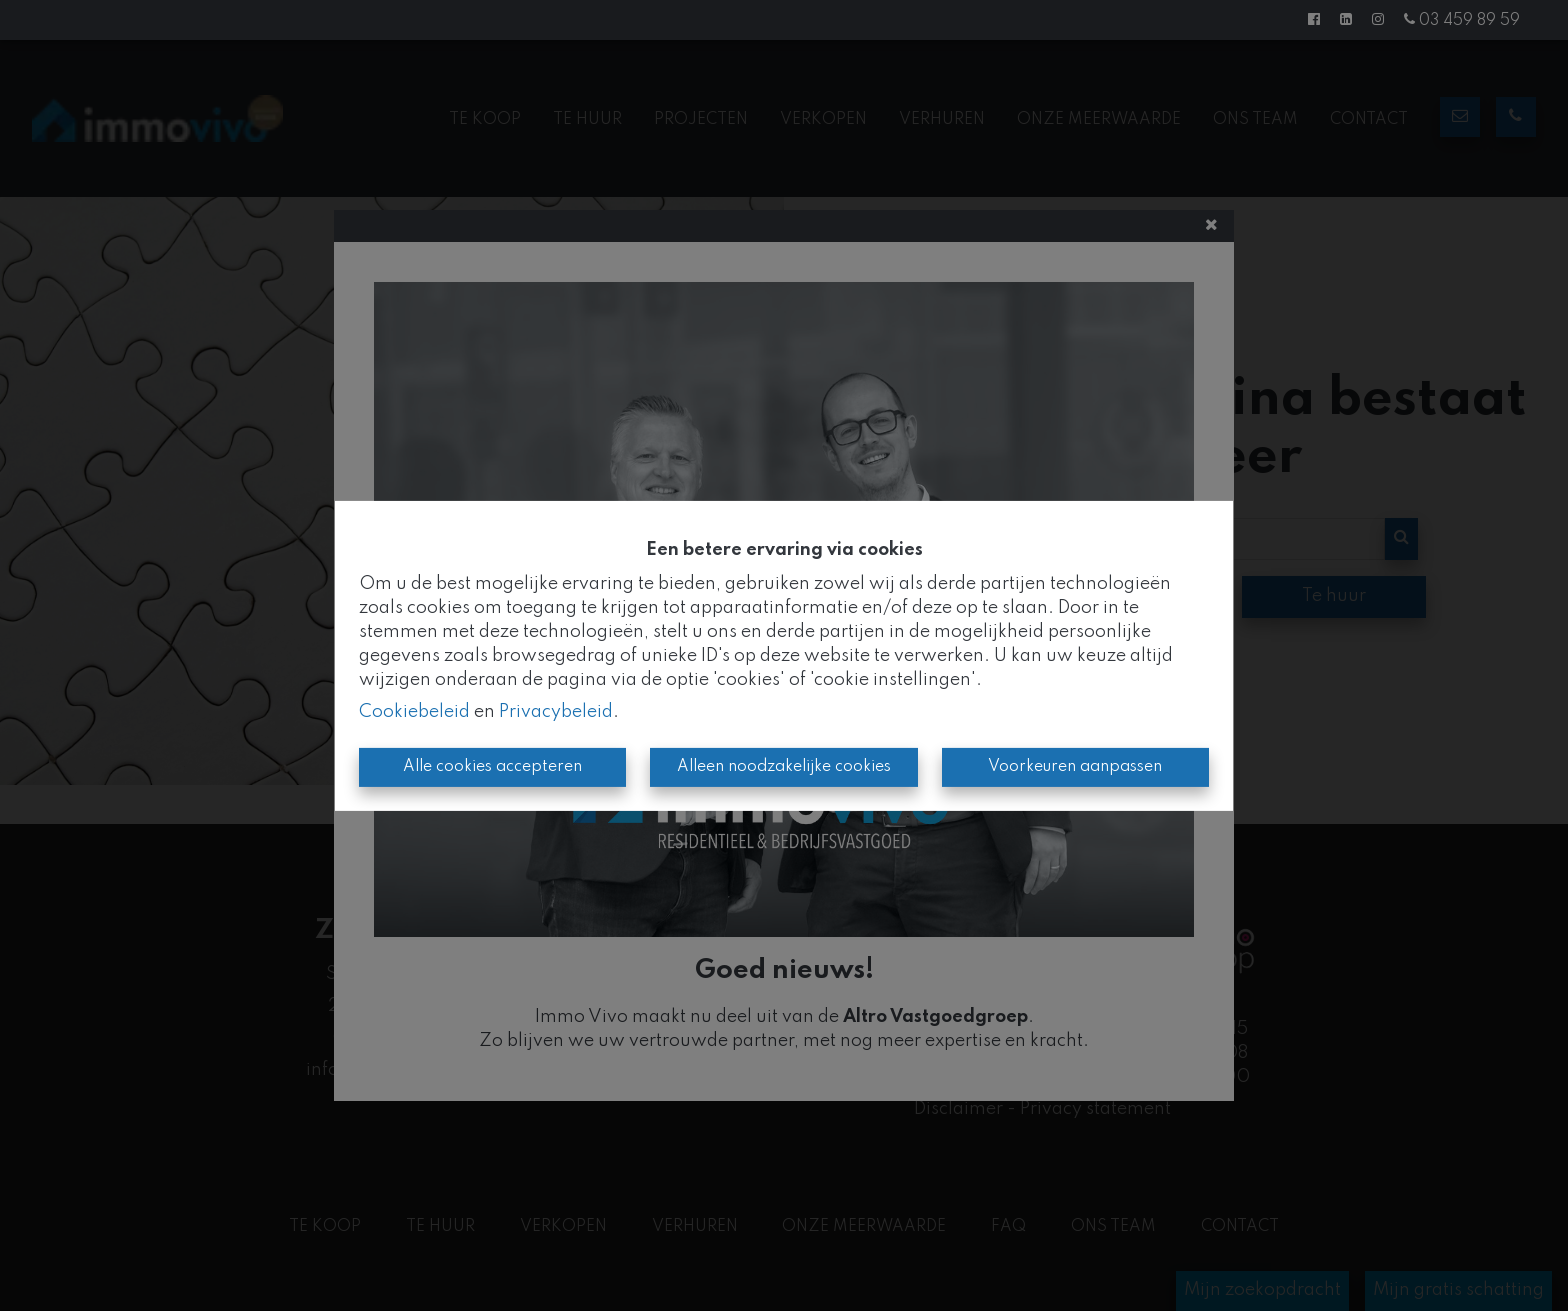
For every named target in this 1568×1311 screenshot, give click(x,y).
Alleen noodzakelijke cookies (784, 767)
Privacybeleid (556, 712)
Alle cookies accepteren (492, 767)
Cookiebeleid (414, 712)
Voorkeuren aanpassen (1075, 767)
